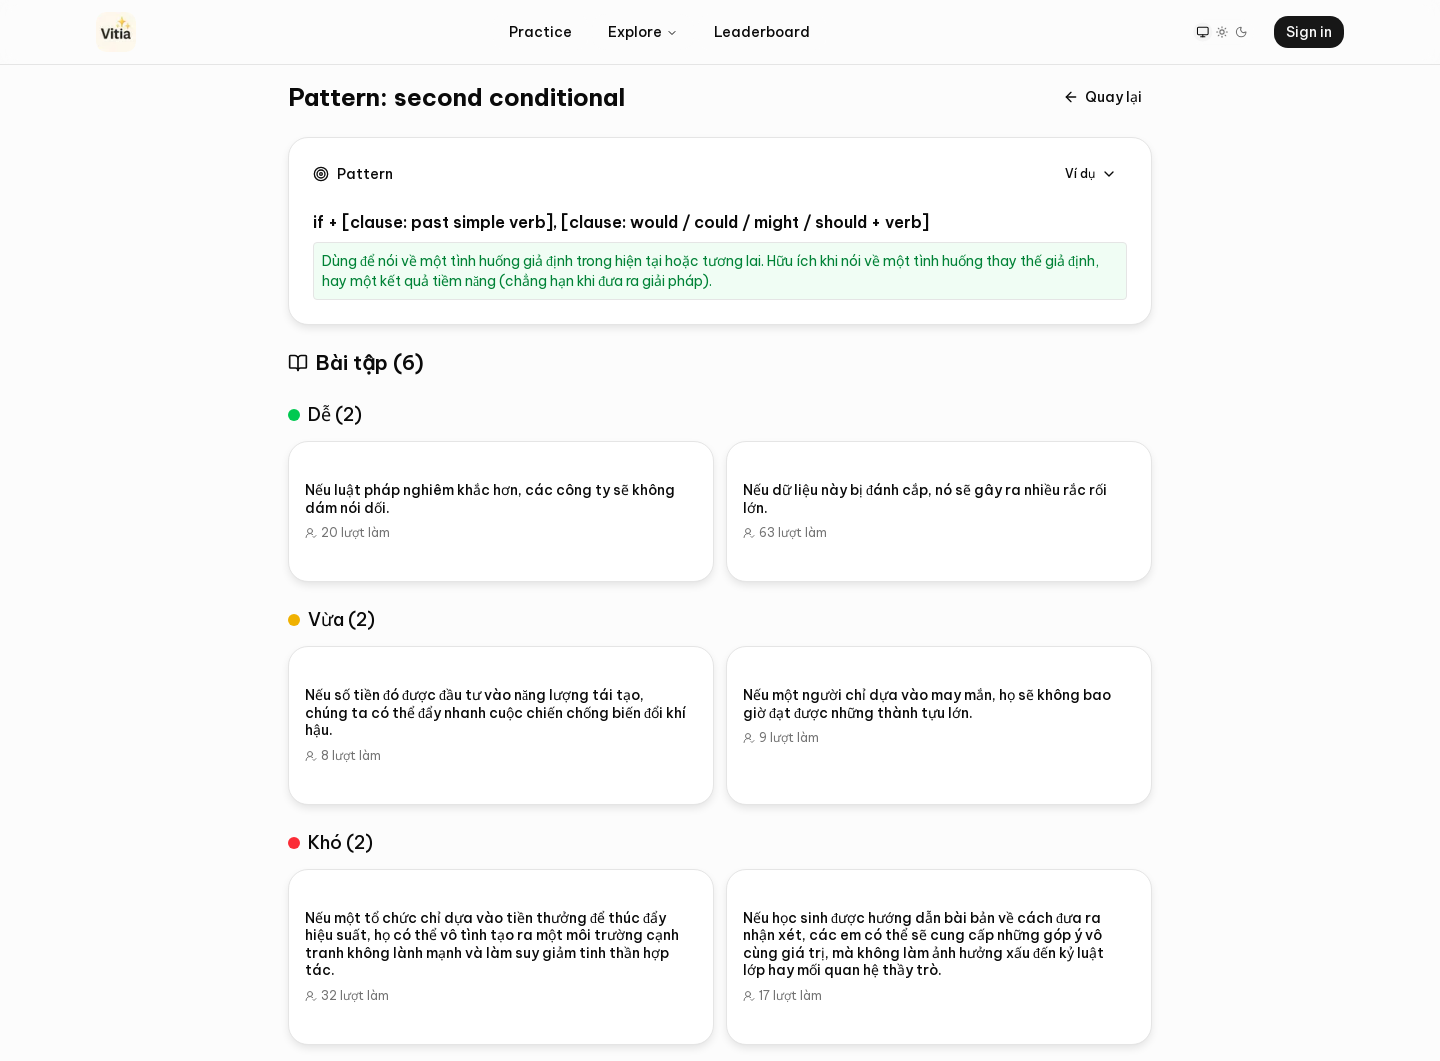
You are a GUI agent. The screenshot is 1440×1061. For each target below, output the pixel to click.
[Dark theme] (1241, 31)
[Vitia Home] (116, 32)
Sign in (1309, 32)
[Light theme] (1221, 31)
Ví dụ (1091, 174)
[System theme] (1202, 31)
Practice (540, 32)
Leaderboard (762, 32)
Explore (643, 32)
